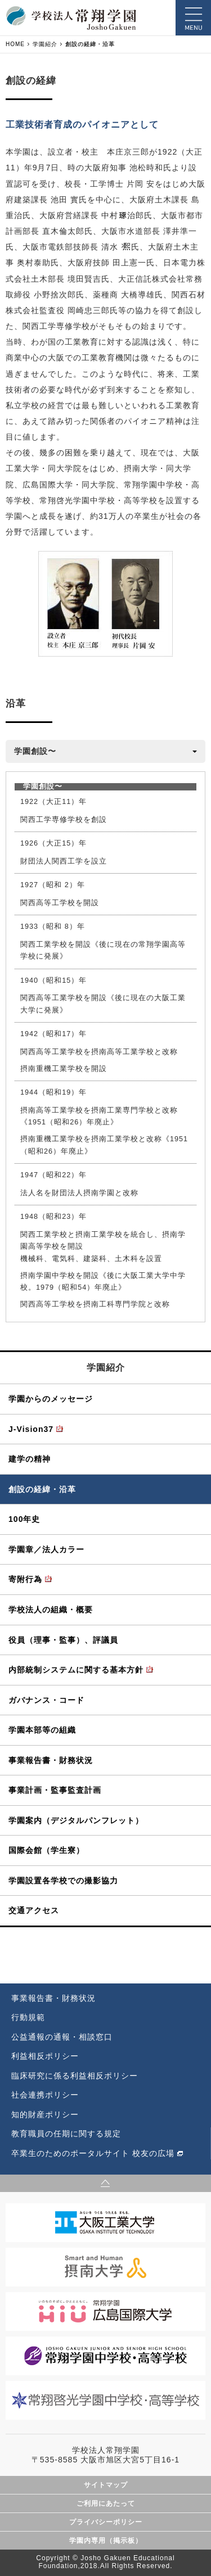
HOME (15, 44)
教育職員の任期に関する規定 (66, 2133)
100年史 (24, 1519)
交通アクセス (33, 1910)
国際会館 (46, 1850)
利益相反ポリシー (45, 2055)
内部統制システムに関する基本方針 (75, 1669)
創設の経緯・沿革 (42, 1489)
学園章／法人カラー (46, 1549)
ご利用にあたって (106, 2503)
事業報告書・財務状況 (50, 1760)
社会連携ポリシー (45, 2094)
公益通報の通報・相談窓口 (62, 2036)
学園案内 (75, 1820)
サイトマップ (106, 2485)
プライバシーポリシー (105, 2522)
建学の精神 (29, 1458)
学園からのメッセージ (50, 1398)
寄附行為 (25, 1579)
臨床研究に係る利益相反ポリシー (74, 2075)
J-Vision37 (30, 1429)
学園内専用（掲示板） (105, 2541)
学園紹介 (45, 44)
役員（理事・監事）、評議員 (63, 1639)
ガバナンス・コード (46, 1700)
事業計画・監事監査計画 (54, 1790)
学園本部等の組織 (42, 1729)
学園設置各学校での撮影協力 (63, 1880)
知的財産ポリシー (45, 2114)
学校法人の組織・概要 (50, 1609)
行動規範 (28, 2017)
